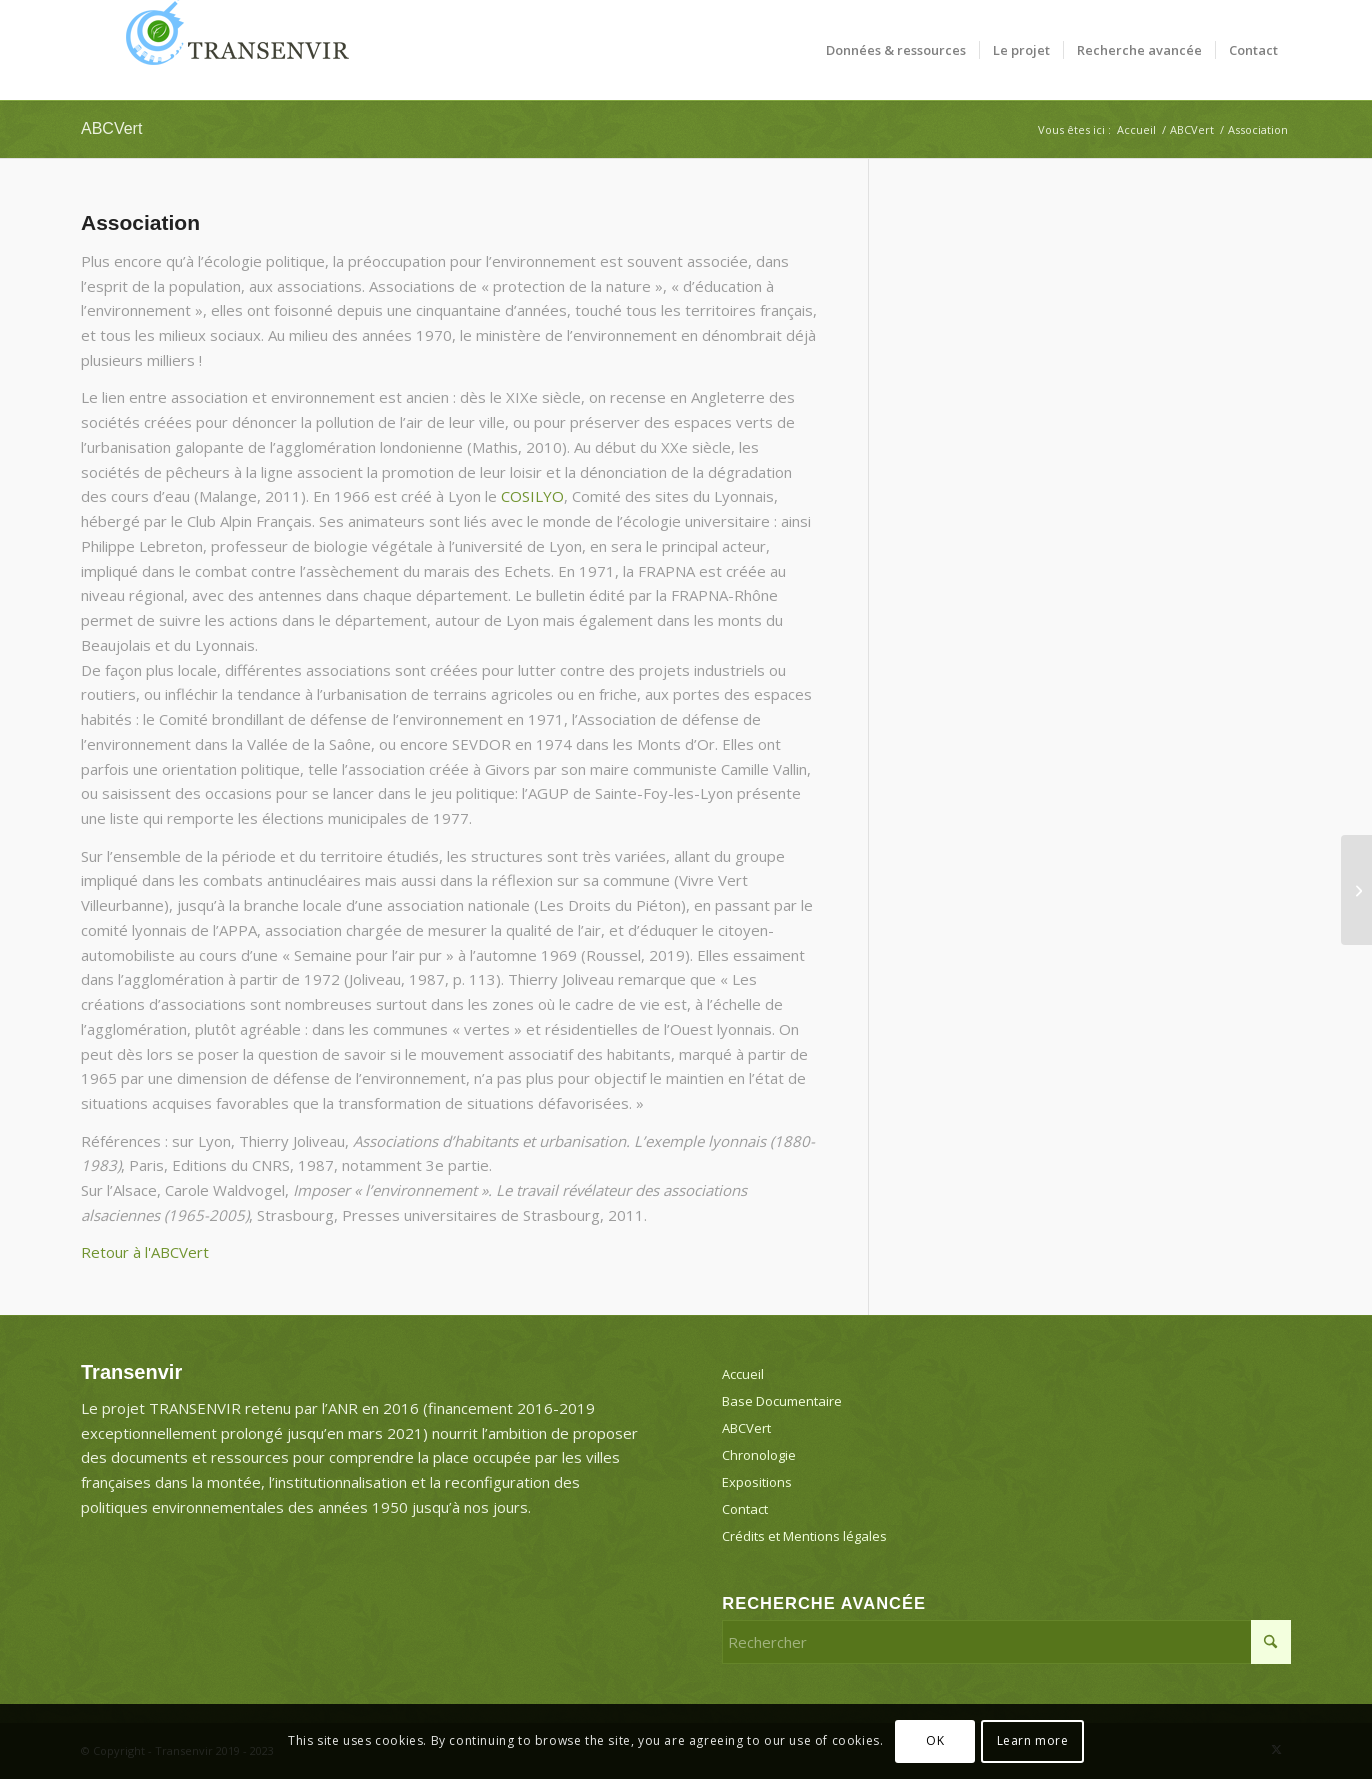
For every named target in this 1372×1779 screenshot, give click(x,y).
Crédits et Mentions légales (804, 1536)
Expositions (757, 1482)
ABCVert (111, 128)
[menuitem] (896, 50)
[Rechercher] (1006, 1642)
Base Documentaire (782, 1401)
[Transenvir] (231, 50)
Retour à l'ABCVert (145, 1252)
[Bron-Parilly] (1356, 890)
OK (935, 1740)
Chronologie (759, 1455)
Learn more (1033, 1740)
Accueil (743, 1374)
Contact (745, 1509)
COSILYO (532, 496)
